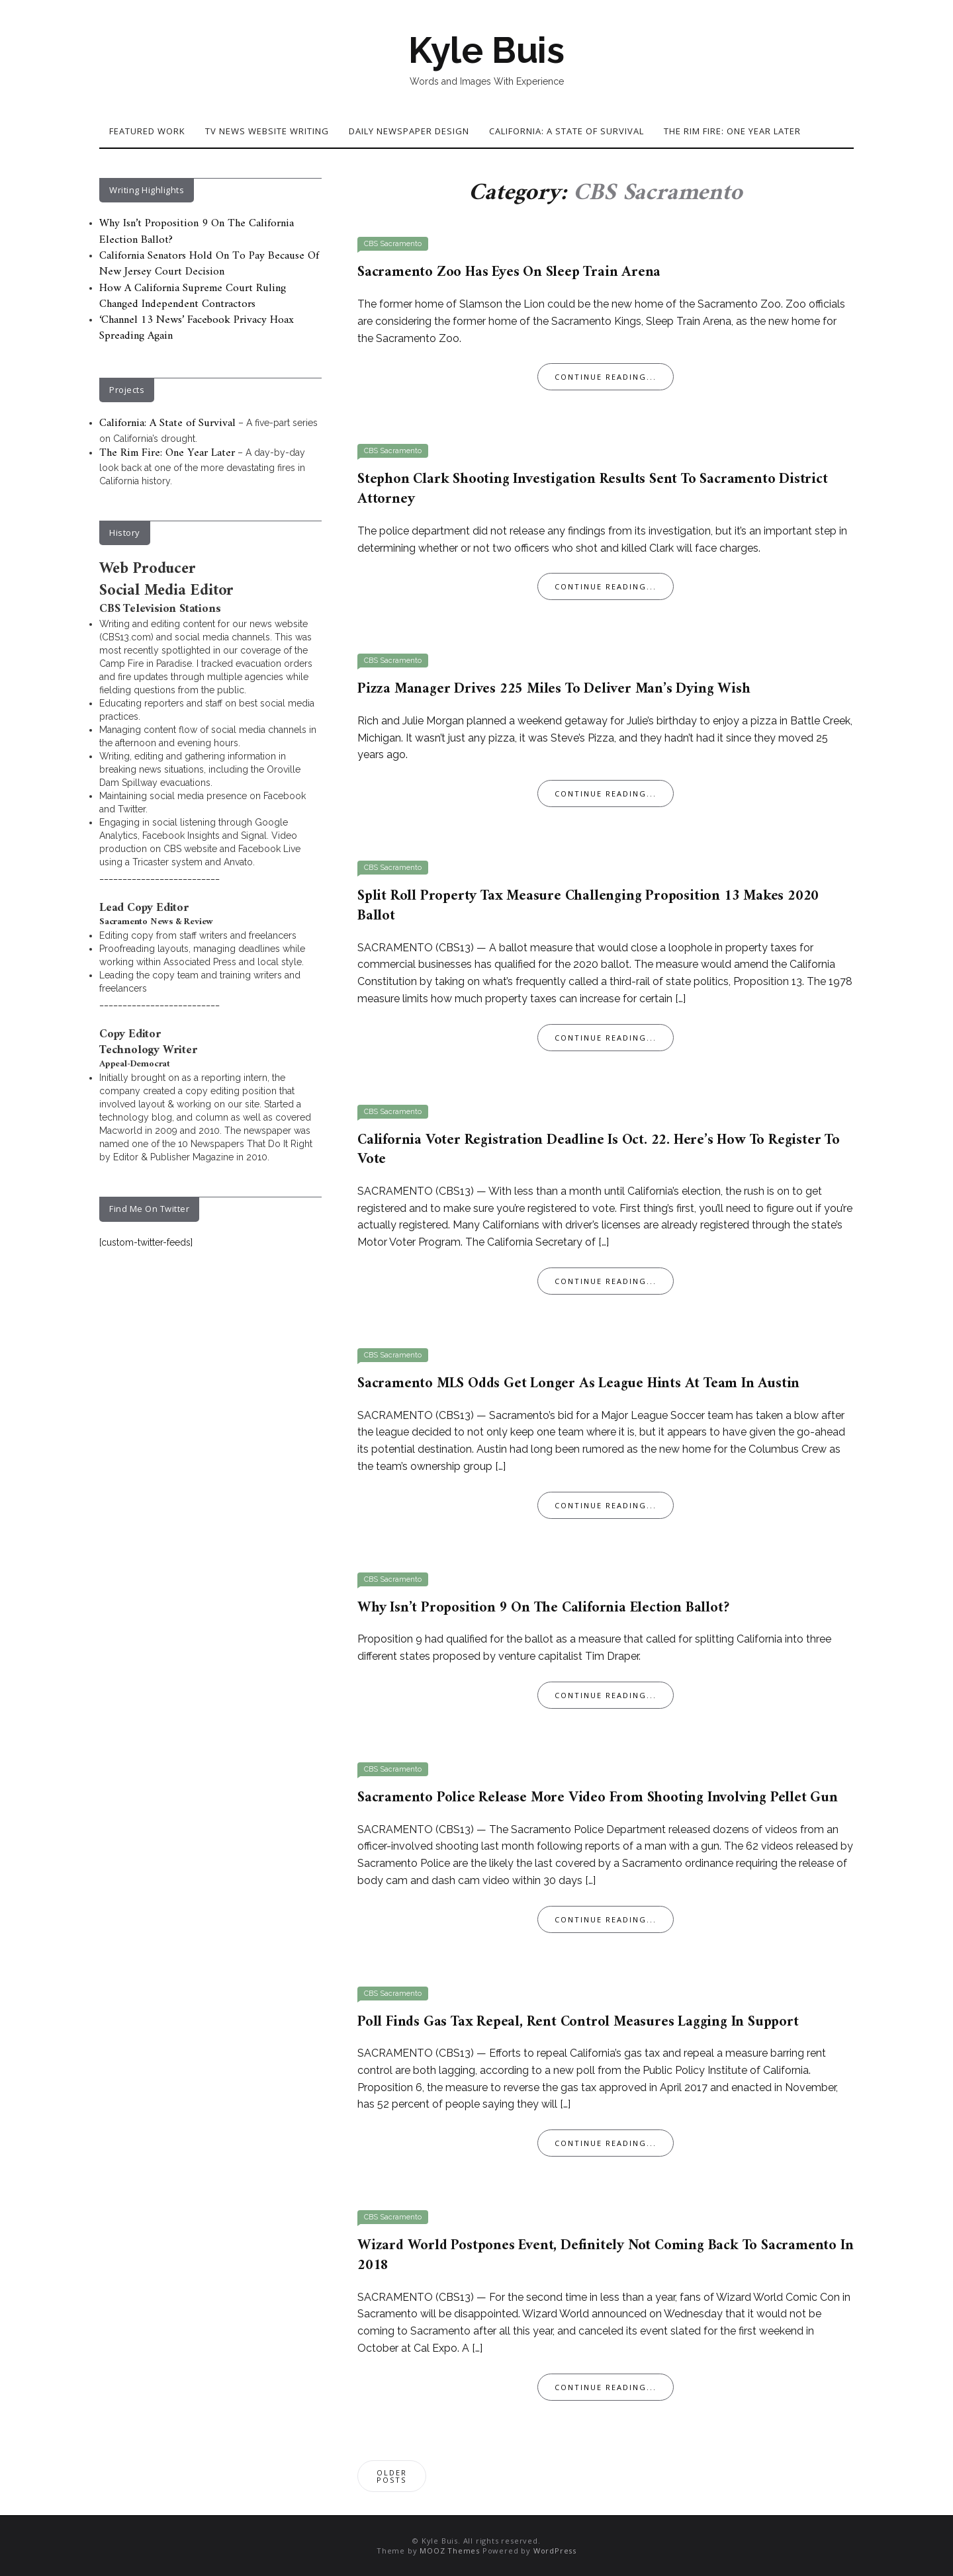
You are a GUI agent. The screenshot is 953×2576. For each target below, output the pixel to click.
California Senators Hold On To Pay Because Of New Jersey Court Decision (209, 264)
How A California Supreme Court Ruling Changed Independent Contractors (192, 296)
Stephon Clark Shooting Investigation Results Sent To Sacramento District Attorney (592, 489)
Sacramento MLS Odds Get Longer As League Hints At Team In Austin (578, 1383)
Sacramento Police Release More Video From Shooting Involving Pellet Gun (597, 1798)
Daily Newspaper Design (409, 131)
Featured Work (147, 131)
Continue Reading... (606, 377)
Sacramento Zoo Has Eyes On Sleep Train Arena (508, 272)
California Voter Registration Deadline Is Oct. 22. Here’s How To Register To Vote (598, 1150)
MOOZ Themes (450, 2550)
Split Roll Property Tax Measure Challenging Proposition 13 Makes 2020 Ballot (588, 906)
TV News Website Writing (267, 131)
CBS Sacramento (393, 243)
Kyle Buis (486, 50)
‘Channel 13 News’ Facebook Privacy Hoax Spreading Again (196, 328)
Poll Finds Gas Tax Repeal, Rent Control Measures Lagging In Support (578, 2022)
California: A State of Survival (566, 131)
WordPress (554, 2550)
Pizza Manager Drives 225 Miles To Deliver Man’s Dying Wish (553, 689)
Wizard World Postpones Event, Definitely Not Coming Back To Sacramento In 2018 (605, 2255)
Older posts (392, 2476)
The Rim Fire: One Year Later (732, 131)
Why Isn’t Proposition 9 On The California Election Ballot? (543, 1608)
